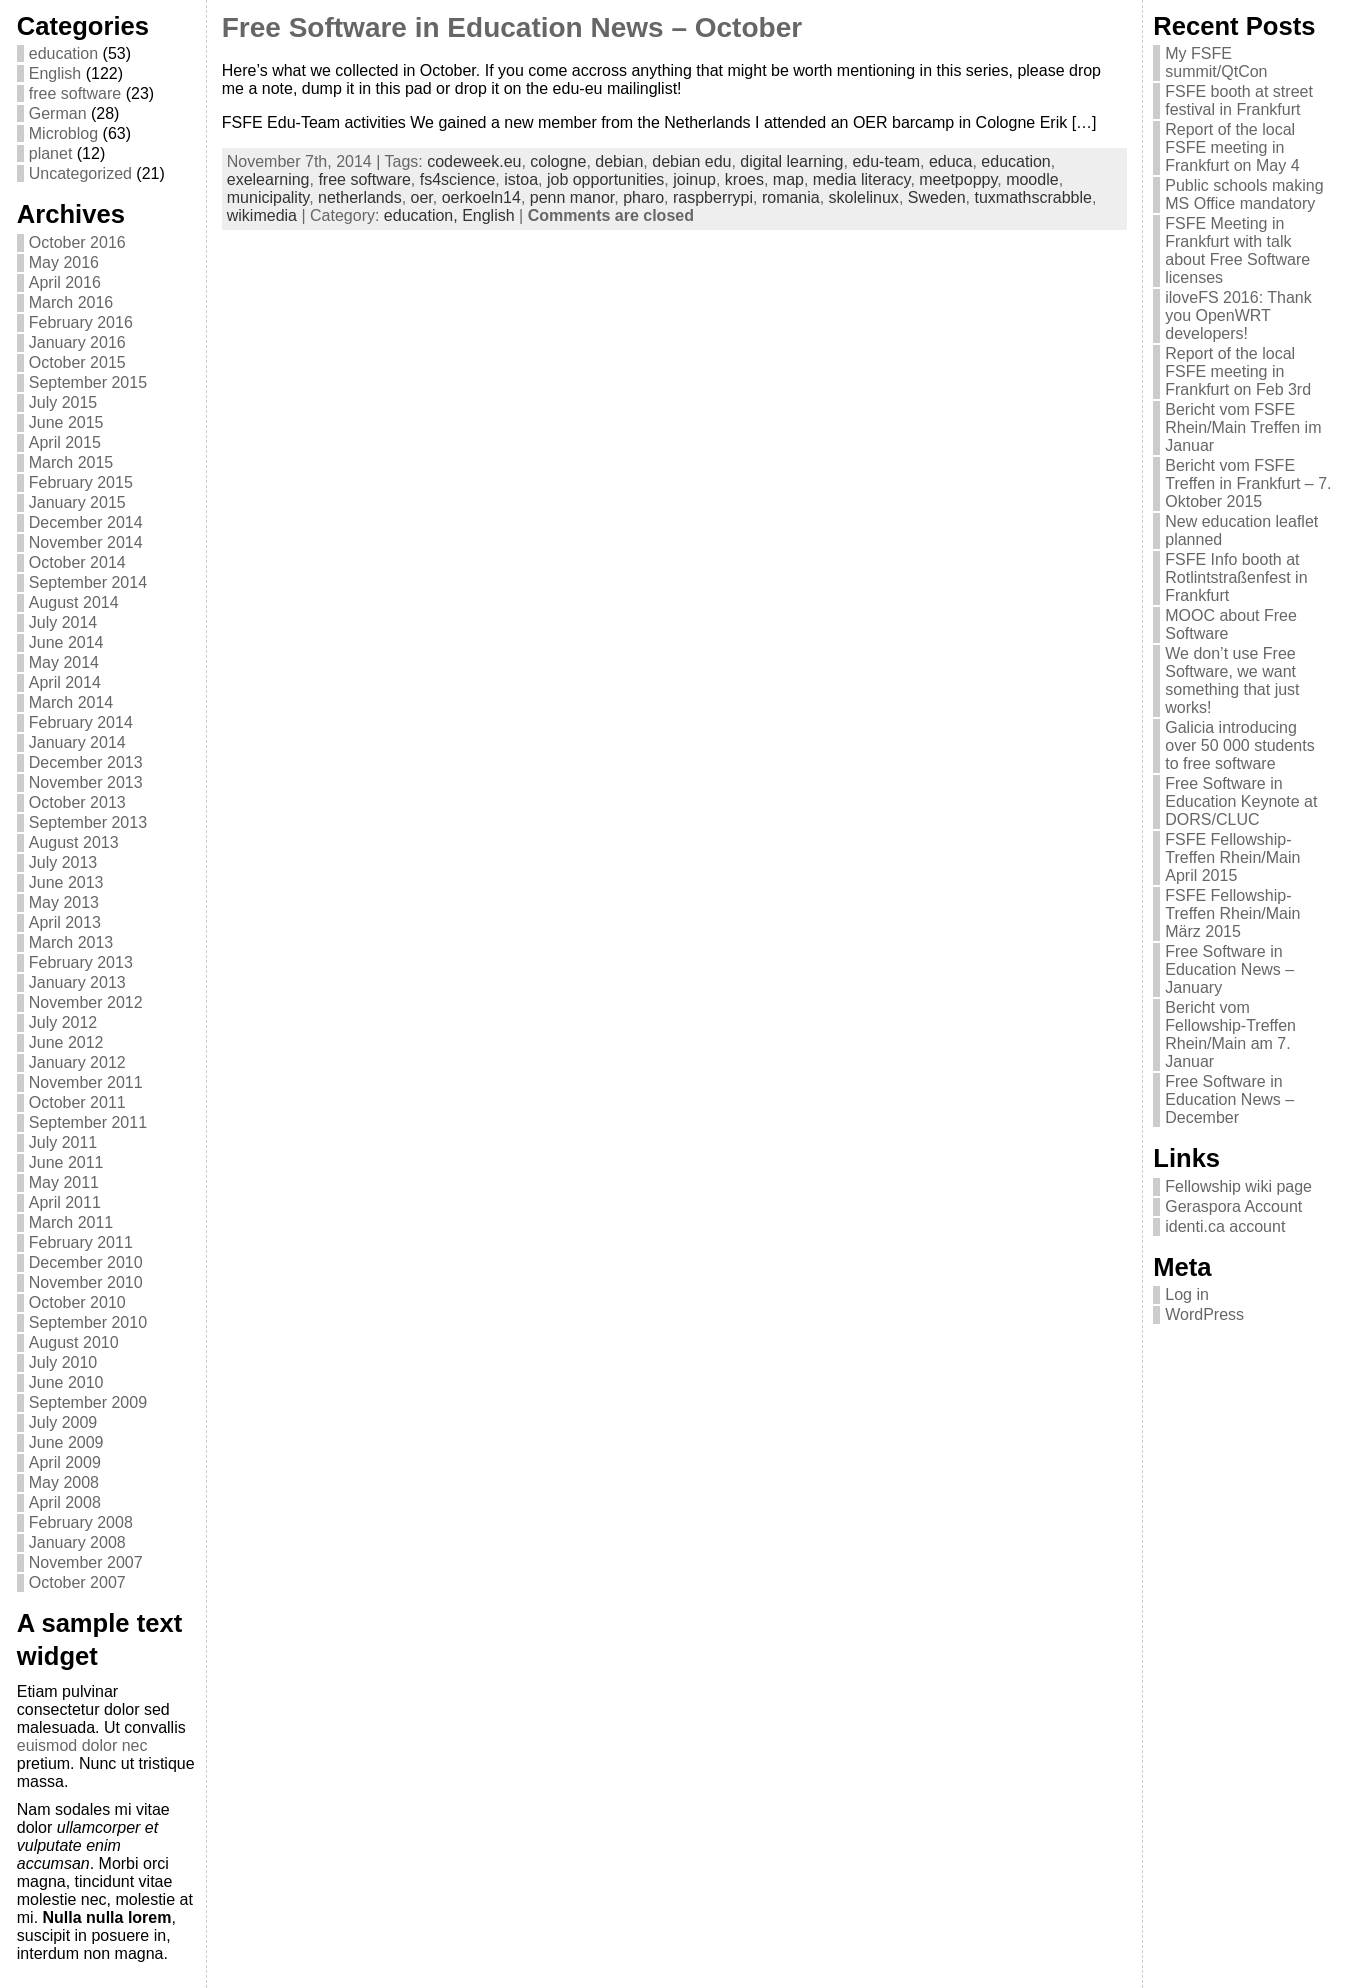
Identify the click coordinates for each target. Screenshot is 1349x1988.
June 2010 (66, 1382)
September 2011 (88, 1122)
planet (51, 153)
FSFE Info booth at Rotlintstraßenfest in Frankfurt (1236, 577)
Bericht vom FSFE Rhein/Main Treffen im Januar (1243, 427)
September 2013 (88, 822)
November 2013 (86, 782)
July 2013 (63, 862)
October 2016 (77, 242)
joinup (694, 179)
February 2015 (81, 482)
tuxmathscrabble (1032, 197)
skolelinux (864, 197)
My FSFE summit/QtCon (1216, 62)
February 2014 (81, 722)
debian (619, 161)
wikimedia (262, 215)
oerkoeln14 (481, 197)
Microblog (63, 133)
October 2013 (77, 802)
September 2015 (88, 382)
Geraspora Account (1233, 1206)
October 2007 (77, 1582)
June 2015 (66, 422)
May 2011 (64, 1182)
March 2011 (71, 1222)
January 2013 (77, 982)
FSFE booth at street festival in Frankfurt (1239, 100)
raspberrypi (713, 197)
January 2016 (77, 342)
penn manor (572, 197)
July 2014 (63, 622)
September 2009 (88, 1402)
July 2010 (63, 1362)
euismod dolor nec (82, 1745)
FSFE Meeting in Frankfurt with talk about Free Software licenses (1237, 250)
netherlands (360, 197)
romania (791, 197)
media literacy (862, 179)
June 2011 (66, 1162)
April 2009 (65, 1462)
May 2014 (64, 662)
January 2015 (77, 502)
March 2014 (71, 702)
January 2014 (77, 742)
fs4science (458, 179)
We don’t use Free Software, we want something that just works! (1232, 680)
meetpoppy (958, 179)
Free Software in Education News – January (1229, 969)
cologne (558, 161)
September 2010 (88, 1322)
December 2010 (86, 1262)
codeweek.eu (474, 161)
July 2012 (63, 1022)
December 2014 (86, 522)
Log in (1187, 1294)
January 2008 (77, 1542)
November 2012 (86, 1002)
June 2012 (66, 1042)
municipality (268, 197)
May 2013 (64, 902)
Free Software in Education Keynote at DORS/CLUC (1241, 801)
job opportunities (605, 179)
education (63, 53)
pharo (643, 197)
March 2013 (71, 942)
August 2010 (74, 1342)
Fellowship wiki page (1238, 1186)
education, (423, 215)
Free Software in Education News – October (512, 27)
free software (75, 93)
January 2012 (77, 1062)
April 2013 (65, 922)
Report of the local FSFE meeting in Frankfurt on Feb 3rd (1238, 371)
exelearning (268, 179)
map (788, 179)
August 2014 (74, 602)
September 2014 (88, 582)
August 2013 (74, 842)
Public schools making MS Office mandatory (1244, 194)
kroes (744, 179)
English (55, 73)
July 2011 (63, 1142)
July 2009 (63, 1422)
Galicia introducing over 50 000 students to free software (1239, 745)
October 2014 (77, 562)
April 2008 (65, 1502)
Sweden (937, 197)
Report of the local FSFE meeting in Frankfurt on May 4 (1232, 147)
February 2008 (81, 1522)
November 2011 (86, 1082)
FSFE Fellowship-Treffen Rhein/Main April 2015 (1232, 857)
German (58, 113)
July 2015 (63, 402)
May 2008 (64, 1482)
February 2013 (81, 962)
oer (422, 197)
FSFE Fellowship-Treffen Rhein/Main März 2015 (1232, 913)
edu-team (886, 161)
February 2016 (81, 322)
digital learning (791, 161)
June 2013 (66, 882)
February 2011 (81, 1242)
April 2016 (65, 282)
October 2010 (77, 1302)
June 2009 (66, 1442)
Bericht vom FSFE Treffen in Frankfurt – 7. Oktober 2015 (1248, 483)
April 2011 (65, 1202)
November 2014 (86, 542)
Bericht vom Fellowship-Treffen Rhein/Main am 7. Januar (1230, 1034)
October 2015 (77, 362)
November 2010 (86, 1282)
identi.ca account (1225, 1226)
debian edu (691, 161)
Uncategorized (80, 173)
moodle (1032, 179)
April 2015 (65, 442)
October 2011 (77, 1102)
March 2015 (71, 462)
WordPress (1204, 1314)
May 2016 (64, 262)
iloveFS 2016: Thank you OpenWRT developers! (1238, 315)
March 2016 (71, 302)
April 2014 (65, 682)
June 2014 (66, 642)
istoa (521, 179)
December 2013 (86, 762)
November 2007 (86, 1562)
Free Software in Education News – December (1229, 1099)
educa (951, 161)
